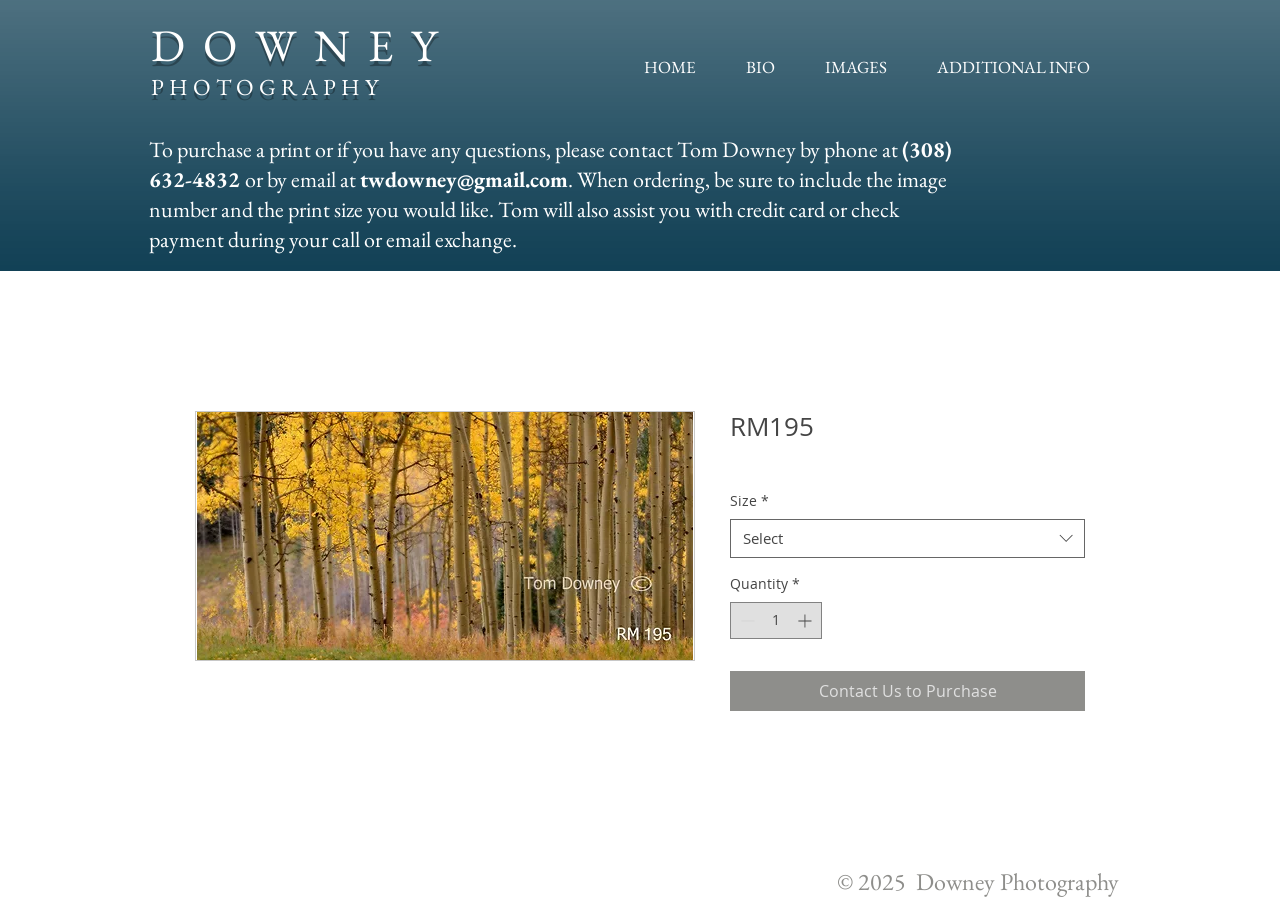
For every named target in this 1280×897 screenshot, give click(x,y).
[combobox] (907, 538)
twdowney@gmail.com (464, 179)
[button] (856, 67)
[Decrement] (745, 620)
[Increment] (806, 620)
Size (749, 500)
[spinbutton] (776, 620)
